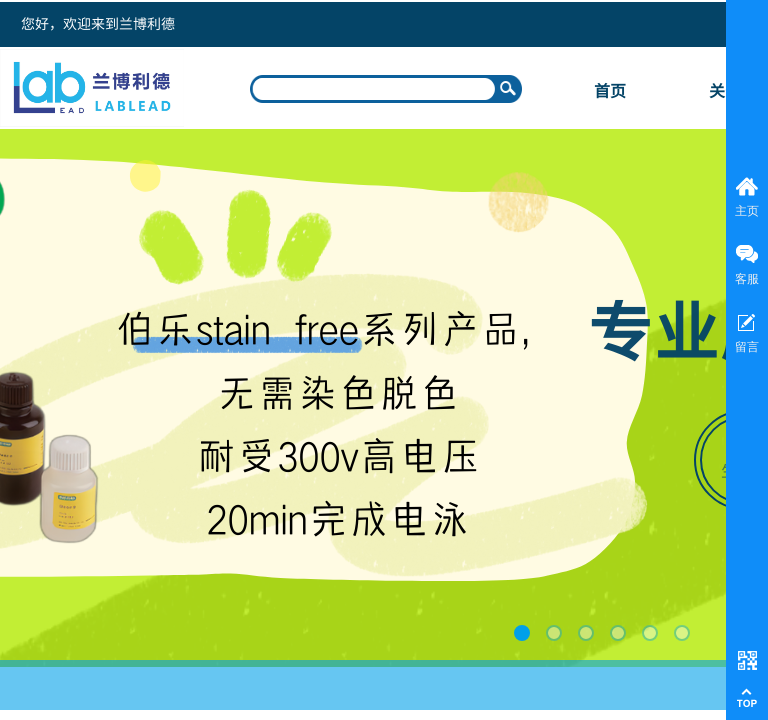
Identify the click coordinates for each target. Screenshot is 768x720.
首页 (610, 90)
